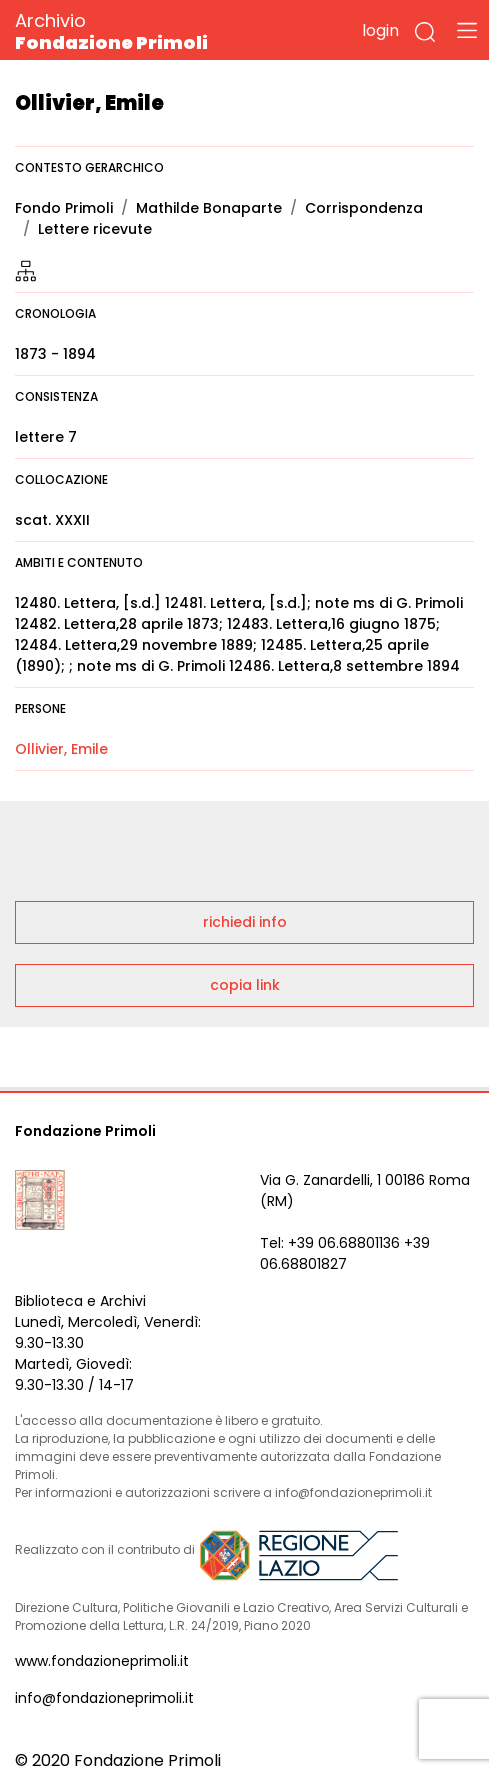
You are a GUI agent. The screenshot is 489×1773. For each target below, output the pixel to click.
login (380, 30)
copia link (245, 985)
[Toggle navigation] (467, 30)
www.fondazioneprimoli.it (102, 1661)
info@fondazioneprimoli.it (104, 1698)
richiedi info (245, 922)
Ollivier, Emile (61, 749)
